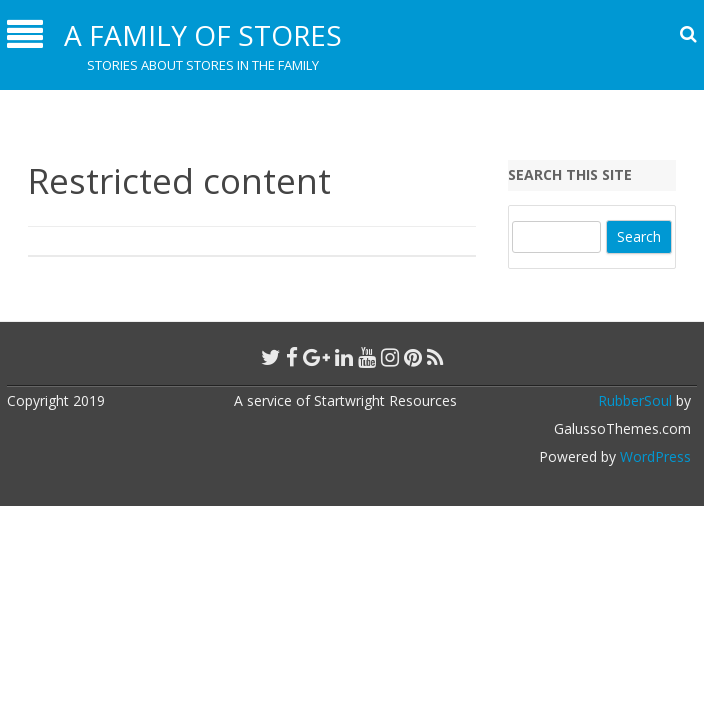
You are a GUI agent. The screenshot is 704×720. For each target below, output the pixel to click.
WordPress (653, 456)
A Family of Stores (203, 35)
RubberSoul (635, 400)
